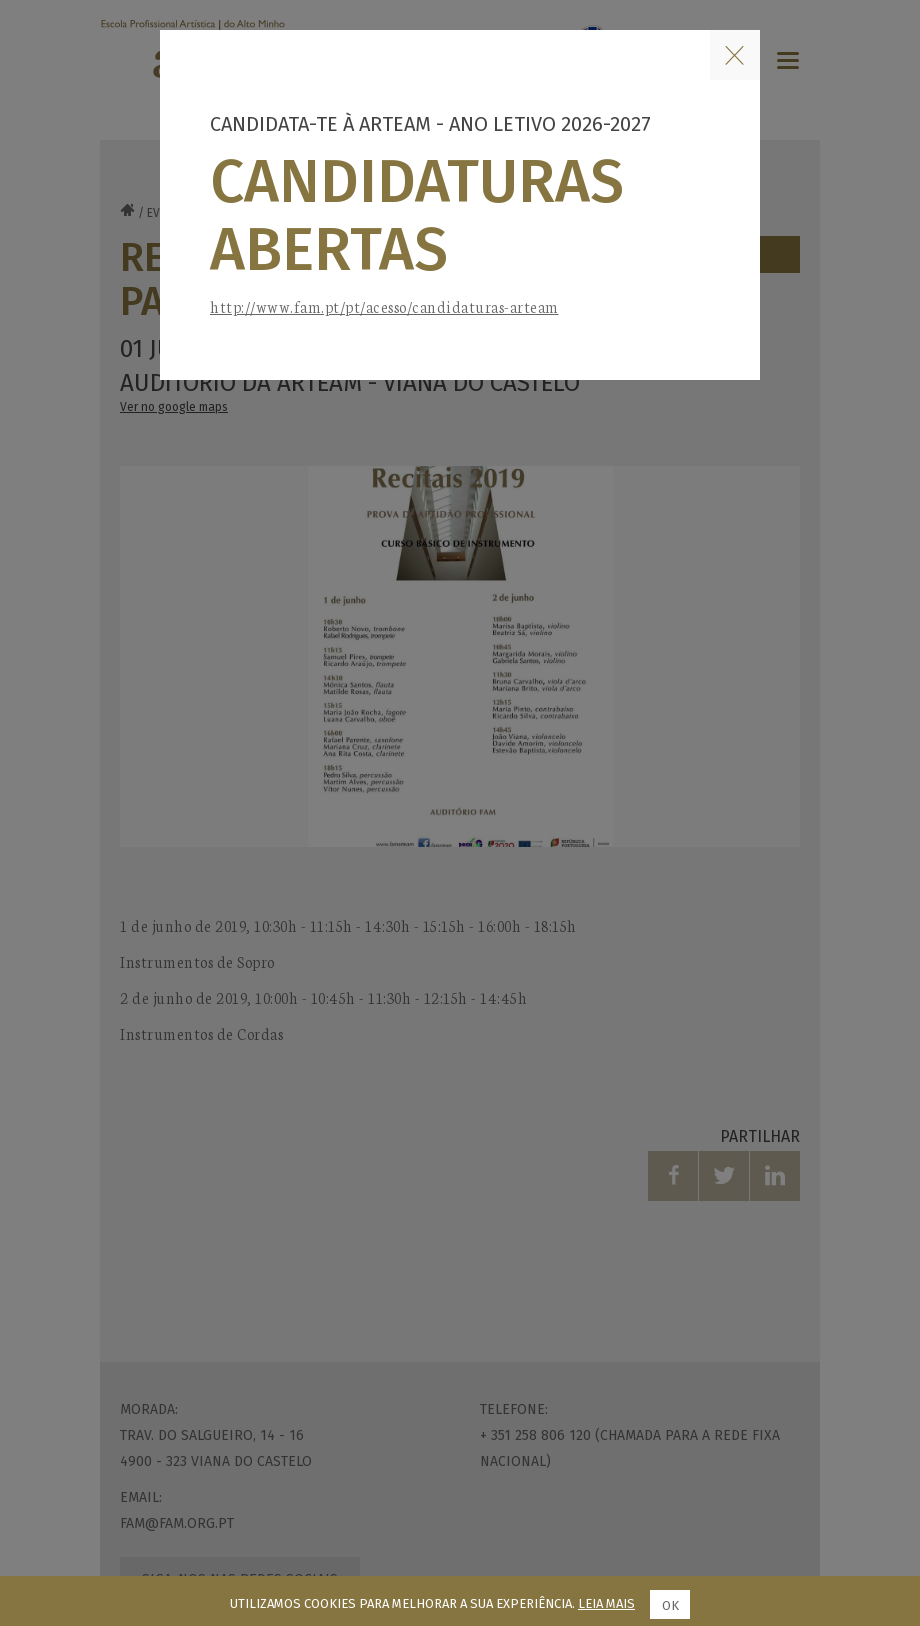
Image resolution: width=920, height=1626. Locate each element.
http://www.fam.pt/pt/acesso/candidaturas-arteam (384, 306)
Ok (670, 1605)
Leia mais (606, 1603)
